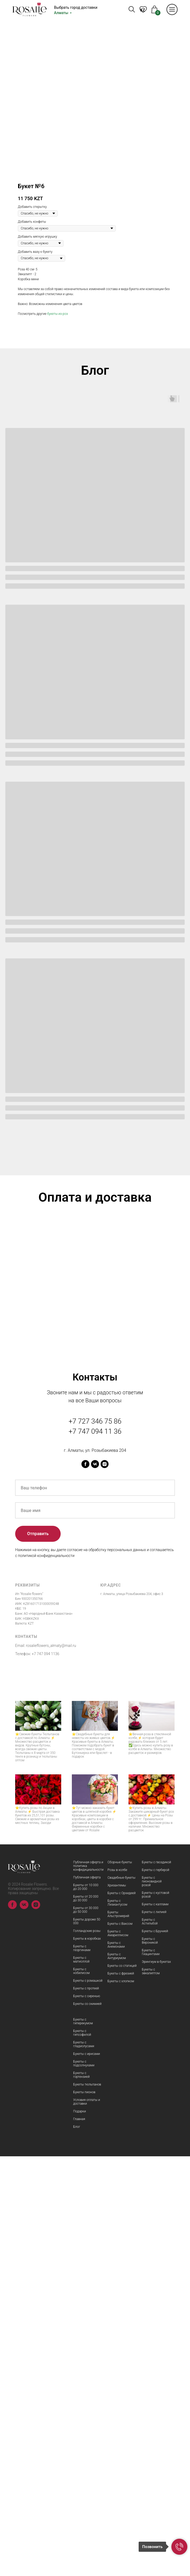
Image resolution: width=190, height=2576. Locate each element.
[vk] (95, 1884)
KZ (142, 10)
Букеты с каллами (155, 2324)
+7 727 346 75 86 (95, 1841)
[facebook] (85, 1884)
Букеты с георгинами (81, 2368)
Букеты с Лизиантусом (117, 2322)
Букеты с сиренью (86, 2416)
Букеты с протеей (86, 2408)
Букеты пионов (84, 2512)
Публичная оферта (87, 2297)
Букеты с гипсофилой (82, 2452)
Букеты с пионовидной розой (152, 2301)
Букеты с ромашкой (87, 2400)
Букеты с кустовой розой (155, 2314)
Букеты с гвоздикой (156, 2282)
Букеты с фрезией (121, 2393)
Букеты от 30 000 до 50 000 (85, 2329)
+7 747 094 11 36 (95, 1851)
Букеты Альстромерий (118, 2334)
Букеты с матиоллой (81, 2379)
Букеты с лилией (154, 2332)
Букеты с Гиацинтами (150, 2372)
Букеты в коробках (87, 2358)
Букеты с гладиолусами (83, 2464)
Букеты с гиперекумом (83, 2441)
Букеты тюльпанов (87, 2504)
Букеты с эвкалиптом (151, 2391)
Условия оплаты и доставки (86, 2521)
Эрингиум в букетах (156, 2381)
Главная (79, 2539)
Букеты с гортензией (81, 2494)
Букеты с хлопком (121, 2401)
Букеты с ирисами (86, 2473)
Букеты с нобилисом (81, 2390)
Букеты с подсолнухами (83, 2483)
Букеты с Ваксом (120, 2343)
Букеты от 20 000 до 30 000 (85, 2318)
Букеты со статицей (122, 2385)
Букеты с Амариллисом (118, 2353)
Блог (76, 2546)
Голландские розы (86, 2350)
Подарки (79, 2531)
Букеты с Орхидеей (122, 2313)
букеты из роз (57, 314)
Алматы (61, 13)
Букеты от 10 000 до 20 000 (85, 2306)
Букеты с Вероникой (150, 2360)
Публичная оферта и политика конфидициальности (88, 2285)
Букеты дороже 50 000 (86, 2341)
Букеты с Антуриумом (117, 2376)
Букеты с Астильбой (150, 2341)
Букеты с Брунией (155, 2351)
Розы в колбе (117, 2289)
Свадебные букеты (121, 2297)
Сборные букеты (120, 2282)
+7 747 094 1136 (45, 2074)
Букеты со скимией (87, 2423)
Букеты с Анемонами (116, 2364)
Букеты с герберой (155, 2289)
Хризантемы (117, 2305)
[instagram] (105, 1884)
